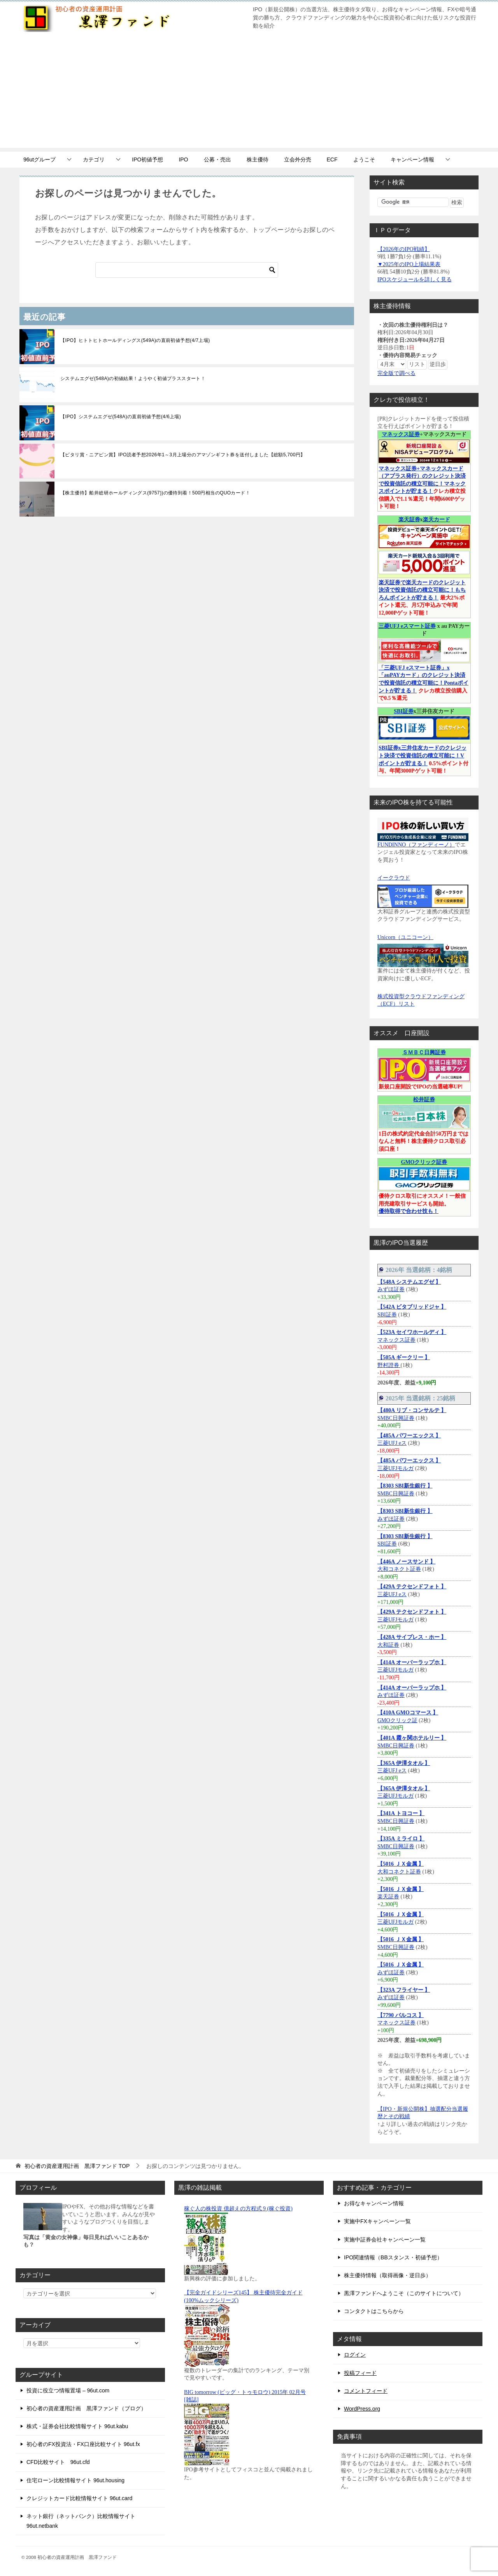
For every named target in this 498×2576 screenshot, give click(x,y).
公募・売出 (217, 159)
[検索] (186, 270)
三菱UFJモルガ (395, 1468)
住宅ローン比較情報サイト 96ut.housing (75, 2480)
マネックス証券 (401, 434)
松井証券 (424, 1099)
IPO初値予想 (147, 159)
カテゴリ (94, 159)
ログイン (355, 2355)
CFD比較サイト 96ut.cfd (58, 2462)
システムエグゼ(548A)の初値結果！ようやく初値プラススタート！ (132, 378)
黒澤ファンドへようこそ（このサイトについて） (404, 2293)
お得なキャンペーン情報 (374, 2203)
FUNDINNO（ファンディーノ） (416, 845)
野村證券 (389, 1365)
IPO (183, 159)
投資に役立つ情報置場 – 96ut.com (67, 2390)
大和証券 (388, 1645)
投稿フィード (360, 2373)
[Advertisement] (249, 93)
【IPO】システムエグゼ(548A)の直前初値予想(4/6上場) (120, 416)
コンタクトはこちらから (374, 2311)
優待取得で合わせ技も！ (408, 1211)
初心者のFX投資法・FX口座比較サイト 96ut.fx (83, 2444)
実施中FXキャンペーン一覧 (377, 2221)
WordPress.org (362, 2409)
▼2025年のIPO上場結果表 (408, 264)
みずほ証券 (391, 1289)
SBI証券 (404, 711)
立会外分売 (297, 159)
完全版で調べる (396, 373)
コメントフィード (366, 2391)
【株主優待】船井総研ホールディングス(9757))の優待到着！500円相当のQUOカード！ (155, 493)
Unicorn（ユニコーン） (405, 937)
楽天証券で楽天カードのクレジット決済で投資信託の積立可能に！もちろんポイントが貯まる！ (422, 590)
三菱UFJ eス (392, 1443)
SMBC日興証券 (395, 1418)
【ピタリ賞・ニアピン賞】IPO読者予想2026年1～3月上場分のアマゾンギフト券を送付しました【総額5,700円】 (182, 454)
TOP (77, 2166)
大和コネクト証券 (399, 1569)
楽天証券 (409, 519)
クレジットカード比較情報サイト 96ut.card (79, 2498)
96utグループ (39, 159)
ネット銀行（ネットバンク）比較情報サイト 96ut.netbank (80, 2521)
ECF (332, 159)
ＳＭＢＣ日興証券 (424, 1052)
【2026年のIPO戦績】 (403, 249)
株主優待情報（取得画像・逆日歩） (387, 2275)
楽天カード (436, 519)
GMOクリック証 (397, 1720)
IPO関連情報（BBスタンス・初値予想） (393, 2257)
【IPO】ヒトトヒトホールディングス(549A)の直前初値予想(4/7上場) (135, 340)
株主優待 (257, 159)
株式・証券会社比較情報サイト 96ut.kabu (77, 2426)
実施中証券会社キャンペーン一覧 (385, 2239)
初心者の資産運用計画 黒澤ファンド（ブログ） (86, 2408)
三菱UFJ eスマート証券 (407, 626)
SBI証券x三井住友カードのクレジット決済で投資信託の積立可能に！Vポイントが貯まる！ (422, 755)
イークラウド (393, 878)
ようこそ (364, 159)
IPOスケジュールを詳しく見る (414, 279)
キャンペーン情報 (412, 159)
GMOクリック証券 (424, 1162)
